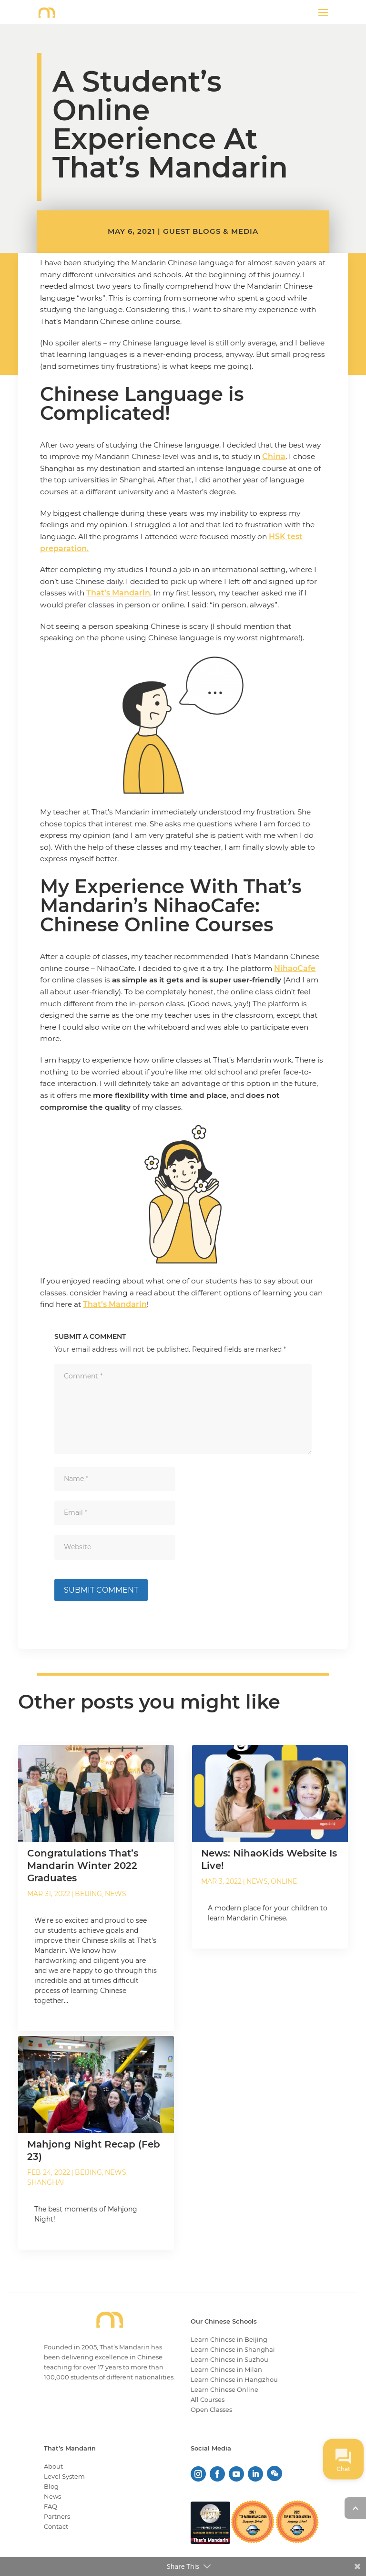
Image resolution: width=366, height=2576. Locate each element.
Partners (57, 2516)
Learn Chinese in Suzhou (229, 2359)
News (115, 1894)
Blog (51, 2486)
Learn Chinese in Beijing (229, 2339)
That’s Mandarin (118, 592)
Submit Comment (101, 1590)
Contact (56, 2526)
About (53, 2466)
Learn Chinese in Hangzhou (234, 2379)
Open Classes (211, 2409)
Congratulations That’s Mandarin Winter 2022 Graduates (82, 1865)
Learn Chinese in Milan (226, 2369)
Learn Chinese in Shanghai (233, 2349)
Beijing (88, 1894)
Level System (64, 2476)
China (273, 456)
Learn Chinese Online (224, 2389)
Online (284, 1881)
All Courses (207, 2399)
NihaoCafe (294, 968)
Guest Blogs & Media (210, 231)
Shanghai (45, 2183)
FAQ (50, 2506)
